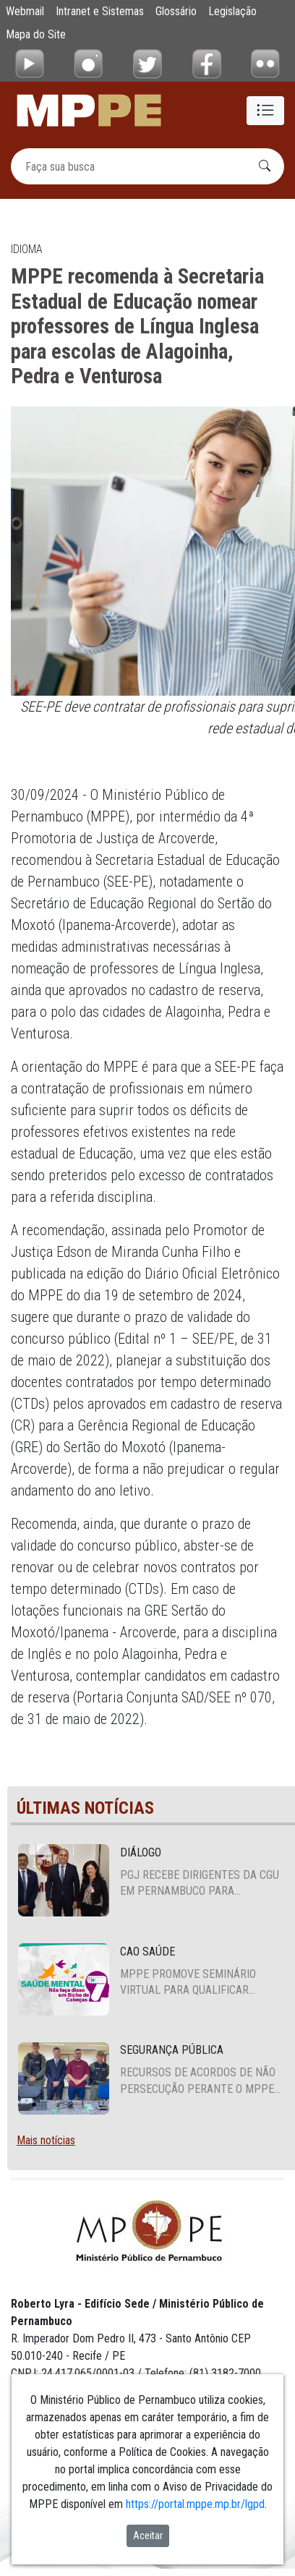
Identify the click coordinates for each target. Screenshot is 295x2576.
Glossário (176, 11)
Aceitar (148, 2535)
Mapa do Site (36, 34)
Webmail (25, 11)
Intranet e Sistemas (100, 11)
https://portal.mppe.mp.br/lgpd (195, 2504)
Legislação (232, 11)
